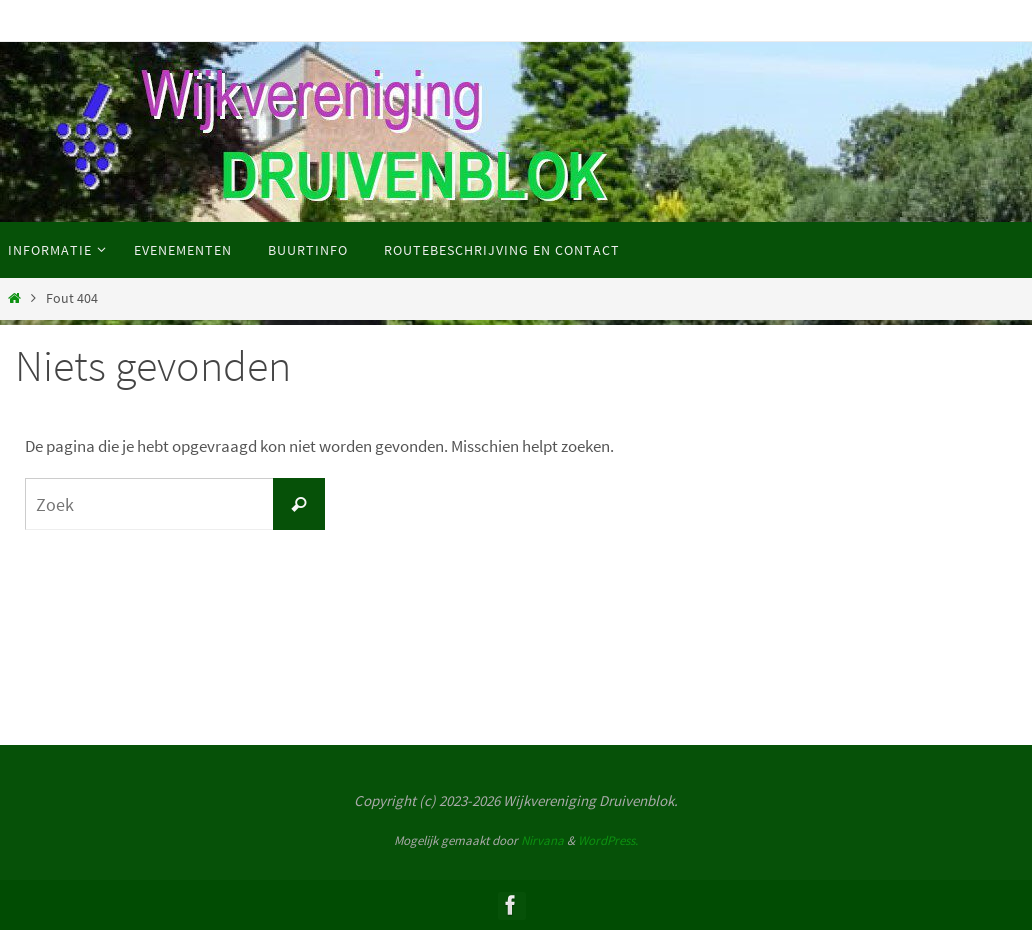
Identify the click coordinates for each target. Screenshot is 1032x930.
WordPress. (608, 840)
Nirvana (542, 840)
